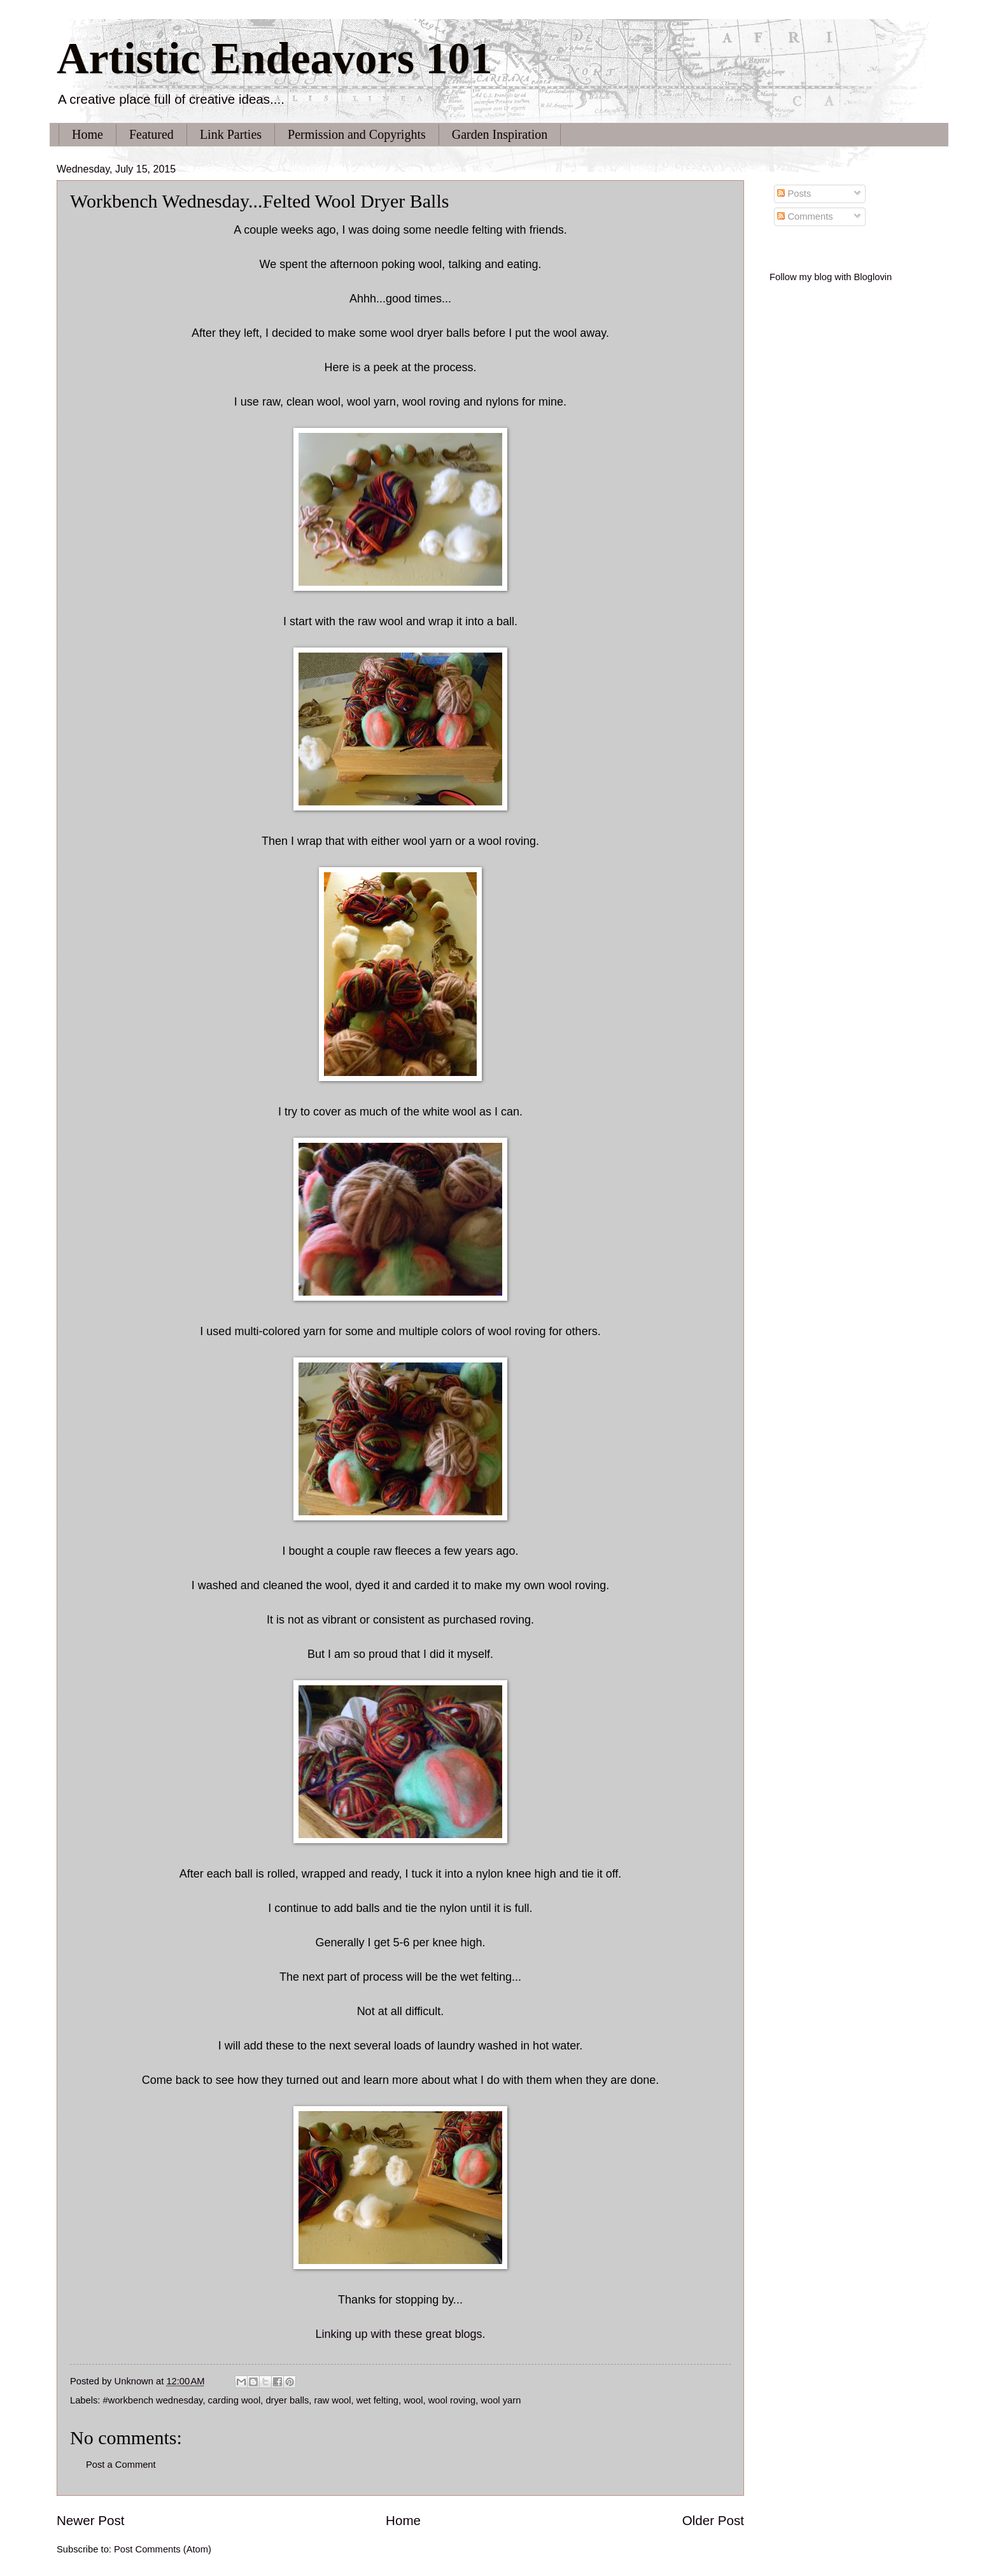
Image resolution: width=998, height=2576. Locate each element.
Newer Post (90, 2520)
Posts (794, 193)
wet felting (377, 2400)
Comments (805, 216)
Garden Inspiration (500, 134)
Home (87, 134)
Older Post (713, 2520)
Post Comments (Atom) (162, 2549)
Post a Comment (121, 2464)
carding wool (234, 2400)
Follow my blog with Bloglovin (831, 277)
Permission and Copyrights (357, 134)
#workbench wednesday (153, 2400)
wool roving (451, 2400)
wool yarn (501, 2400)
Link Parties (231, 134)
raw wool (332, 2400)
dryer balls (287, 2400)
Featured (151, 134)
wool (413, 2400)
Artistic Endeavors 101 (274, 58)
